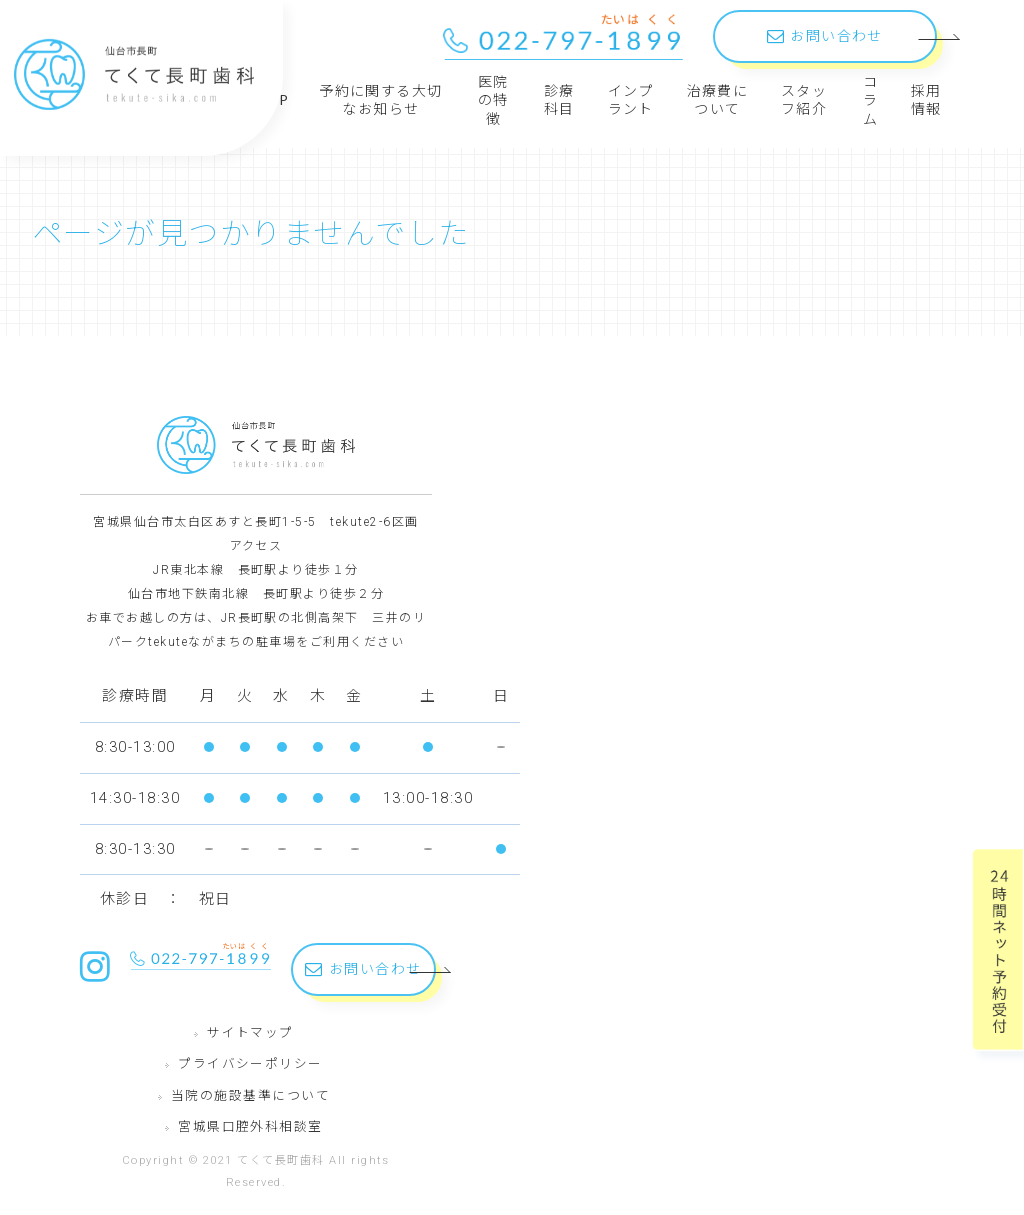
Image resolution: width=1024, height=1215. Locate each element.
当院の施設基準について (250, 1095)
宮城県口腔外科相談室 (250, 1126)
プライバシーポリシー (250, 1063)
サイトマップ (250, 1032)
